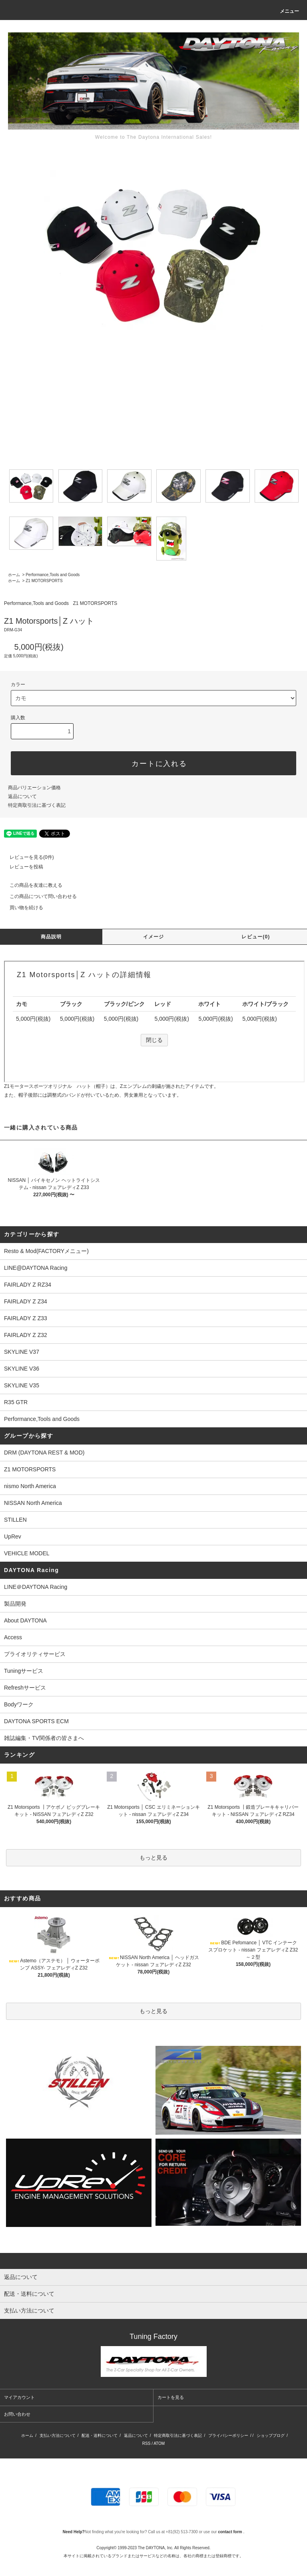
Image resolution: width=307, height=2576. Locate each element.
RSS (146, 2443)
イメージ (153, 937)
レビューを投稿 (21, 867)
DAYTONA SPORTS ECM (36, 1721)
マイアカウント (19, 2397)
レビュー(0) (255, 937)
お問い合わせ (17, 2414)
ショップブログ (271, 2435)
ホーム (14, 575)
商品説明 (51, 937)
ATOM (159, 2443)
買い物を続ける (21, 907)
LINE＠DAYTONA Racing (35, 1587)
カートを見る (170, 2397)
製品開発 (15, 1603)
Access (13, 1637)
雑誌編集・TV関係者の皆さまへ (44, 1738)
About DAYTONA (25, 1620)
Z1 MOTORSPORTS (44, 581)
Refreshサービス (25, 1687)
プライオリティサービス (35, 1654)
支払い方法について (58, 2435)
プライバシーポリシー (228, 2435)
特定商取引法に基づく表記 (37, 805)
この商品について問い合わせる (38, 896)
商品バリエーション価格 (34, 787)
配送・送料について (100, 2435)
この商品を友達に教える (31, 885)
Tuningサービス (26, 1671)
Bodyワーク (19, 1704)
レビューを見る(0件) (27, 857)
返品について (22, 796)
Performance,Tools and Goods (53, 575)
